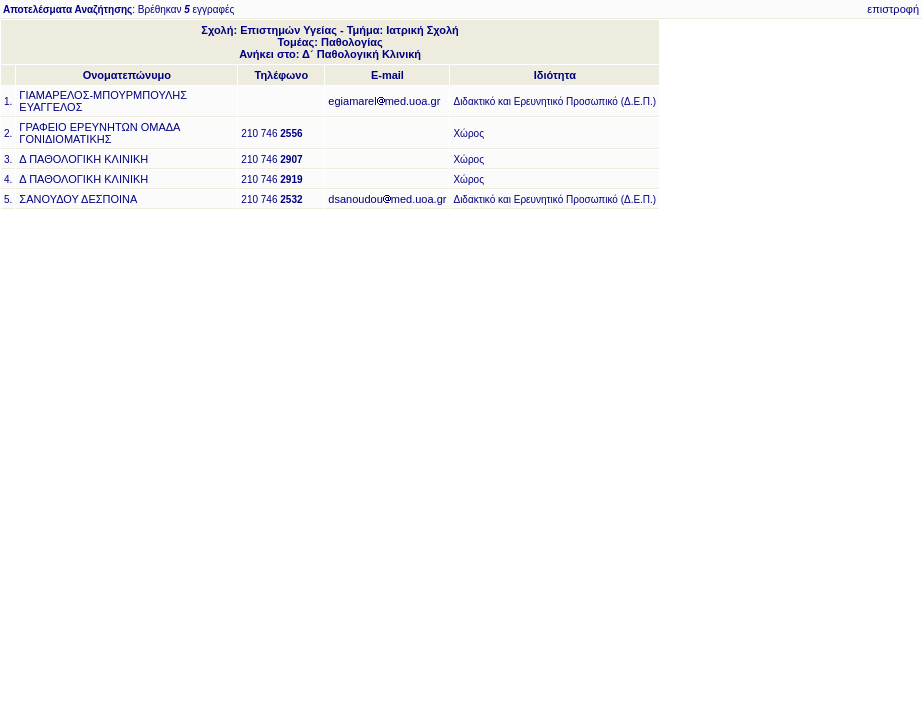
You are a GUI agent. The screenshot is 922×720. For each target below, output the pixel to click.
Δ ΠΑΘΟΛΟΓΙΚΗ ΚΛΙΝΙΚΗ (83, 159)
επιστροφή (893, 9)
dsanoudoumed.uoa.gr (387, 199)
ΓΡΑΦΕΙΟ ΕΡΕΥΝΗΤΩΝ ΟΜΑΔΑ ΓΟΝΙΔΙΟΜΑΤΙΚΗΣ (99, 133)
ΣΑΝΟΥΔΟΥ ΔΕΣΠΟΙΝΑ (78, 199)
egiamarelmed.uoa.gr (384, 101)
